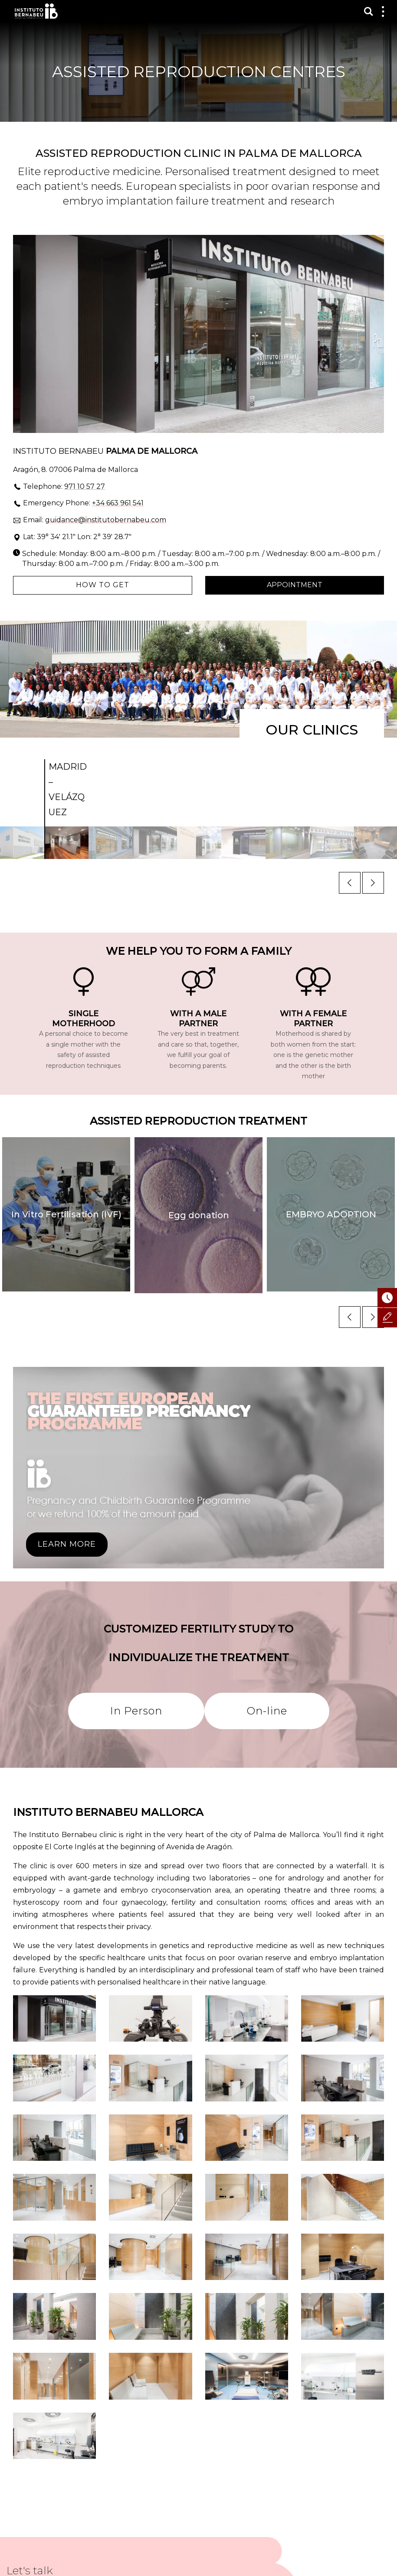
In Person (136, 1710)
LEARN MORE (67, 1544)
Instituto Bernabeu (36, 11)
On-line (266, 1710)
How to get (102, 585)
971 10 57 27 (84, 486)
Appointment (294, 585)
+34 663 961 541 (118, 503)
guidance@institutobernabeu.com (105, 520)
